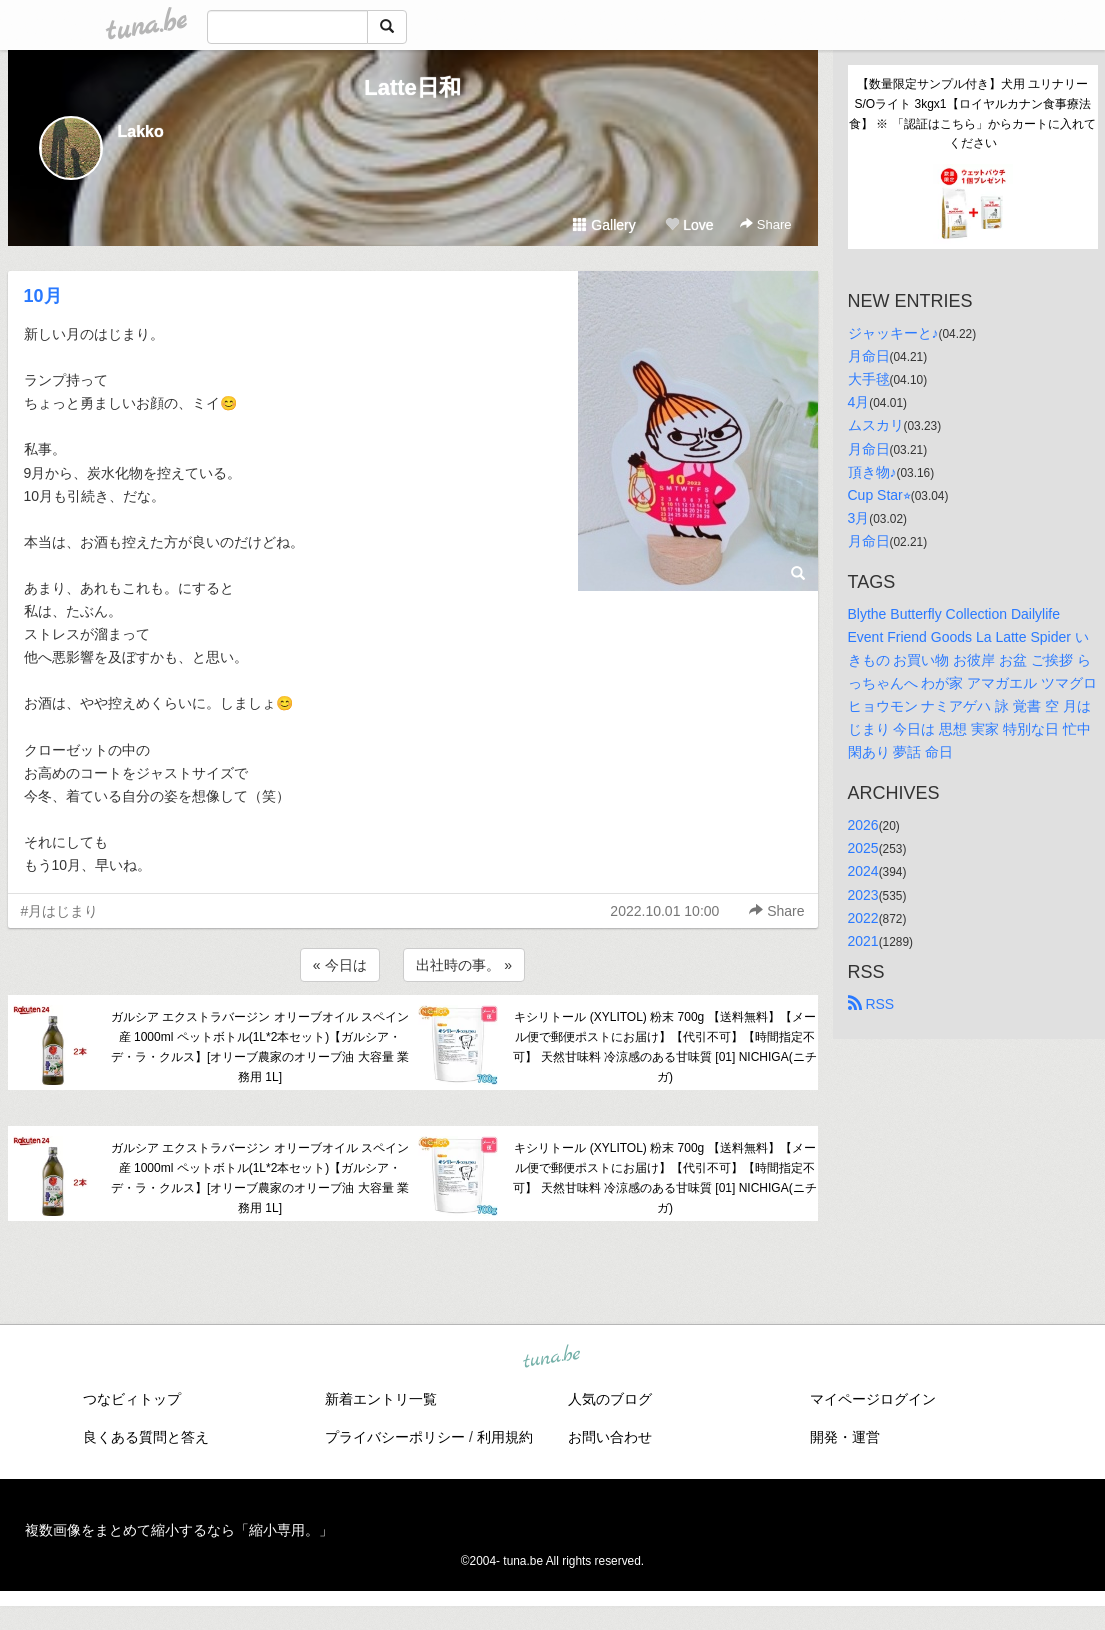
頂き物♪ (872, 472)
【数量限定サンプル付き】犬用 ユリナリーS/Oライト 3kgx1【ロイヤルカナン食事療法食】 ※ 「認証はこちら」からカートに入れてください (972, 113)
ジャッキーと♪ (893, 333)
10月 (43, 296)
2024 (863, 871)
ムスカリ (876, 425)
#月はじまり (60, 911)
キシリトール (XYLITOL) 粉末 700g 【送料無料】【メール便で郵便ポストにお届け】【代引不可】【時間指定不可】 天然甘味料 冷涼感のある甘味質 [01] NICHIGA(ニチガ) (664, 1046)
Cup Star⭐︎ (879, 495)
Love (689, 225)
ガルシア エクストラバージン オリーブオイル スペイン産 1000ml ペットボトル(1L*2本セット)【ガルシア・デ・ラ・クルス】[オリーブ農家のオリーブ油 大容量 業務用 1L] (260, 1046)
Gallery (604, 225)
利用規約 (505, 1437)
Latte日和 (412, 87)
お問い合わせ (610, 1437)
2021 (863, 941)
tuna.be (552, 1358)
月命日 (869, 356)
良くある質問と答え (146, 1437)
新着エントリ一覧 (381, 1399)
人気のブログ (610, 1399)
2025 (863, 848)
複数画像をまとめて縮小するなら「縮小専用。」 (179, 1530)
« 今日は (340, 965)
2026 (863, 825)
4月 (859, 402)
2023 (863, 895)
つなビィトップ (132, 1399)
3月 (859, 518)
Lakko (141, 131)
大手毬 (869, 379)
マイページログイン (873, 1399)
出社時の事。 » (464, 965)
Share (765, 224)
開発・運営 (845, 1437)
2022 (863, 918)
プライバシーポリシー (395, 1437)
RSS (871, 1004)
